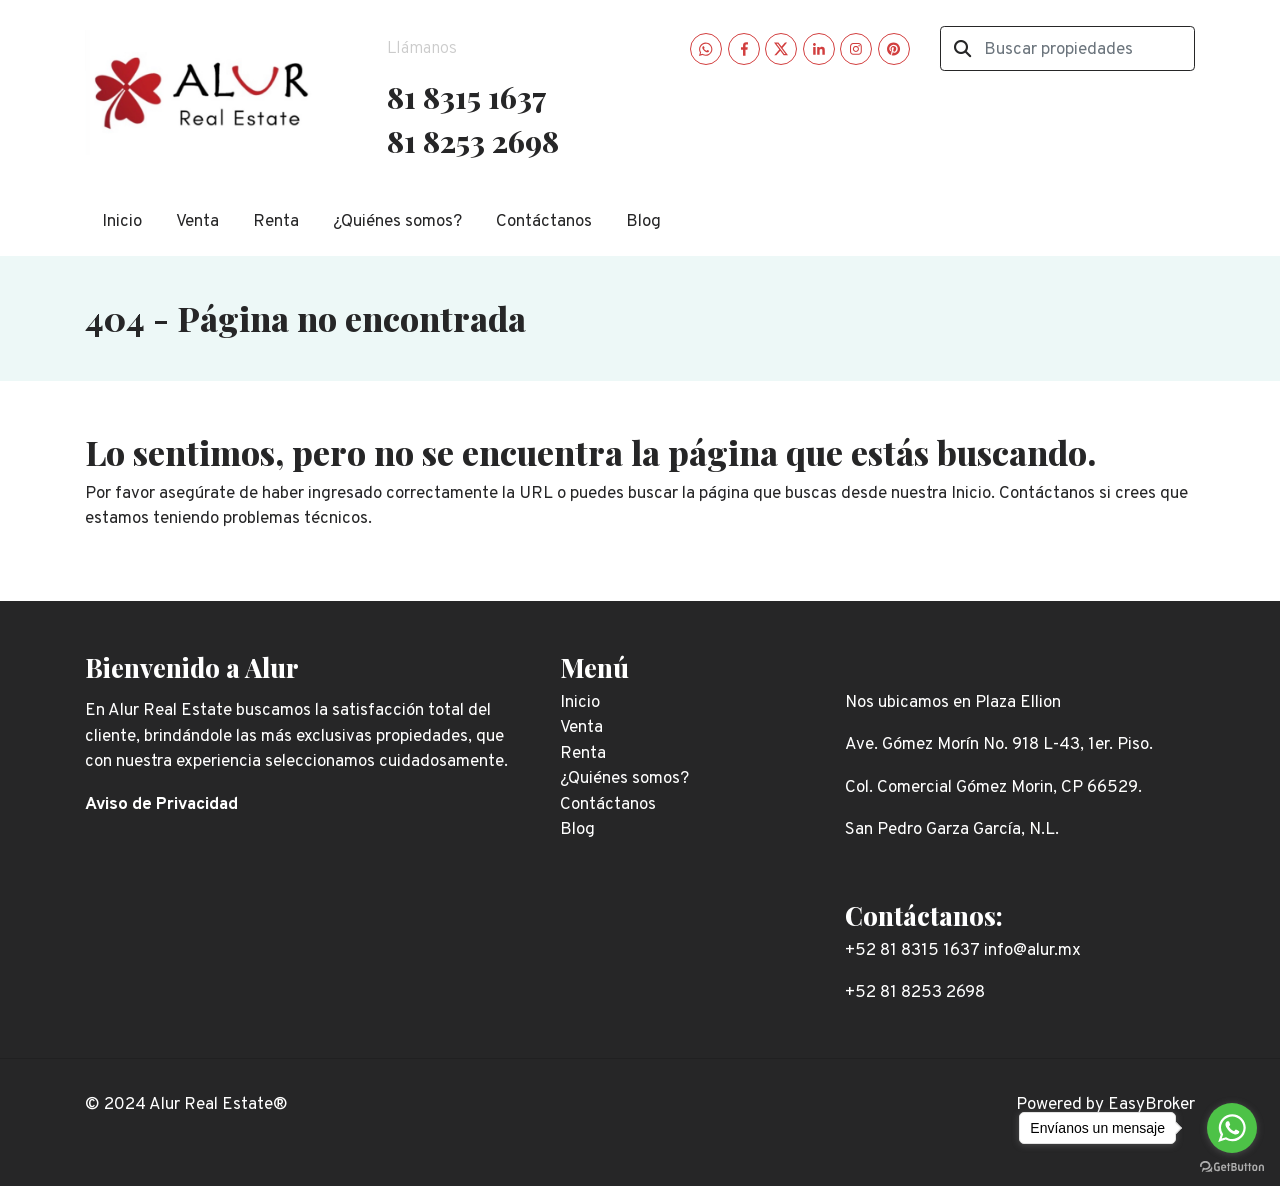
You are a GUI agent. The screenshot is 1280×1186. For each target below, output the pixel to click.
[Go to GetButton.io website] (1232, 1166)
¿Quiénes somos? (397, 222)
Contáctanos (544, 222)
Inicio (122, 222)
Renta (276, 222)
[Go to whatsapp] (1232, 1128)
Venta (197, 222)
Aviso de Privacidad (161, 805)
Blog (643, 222)
